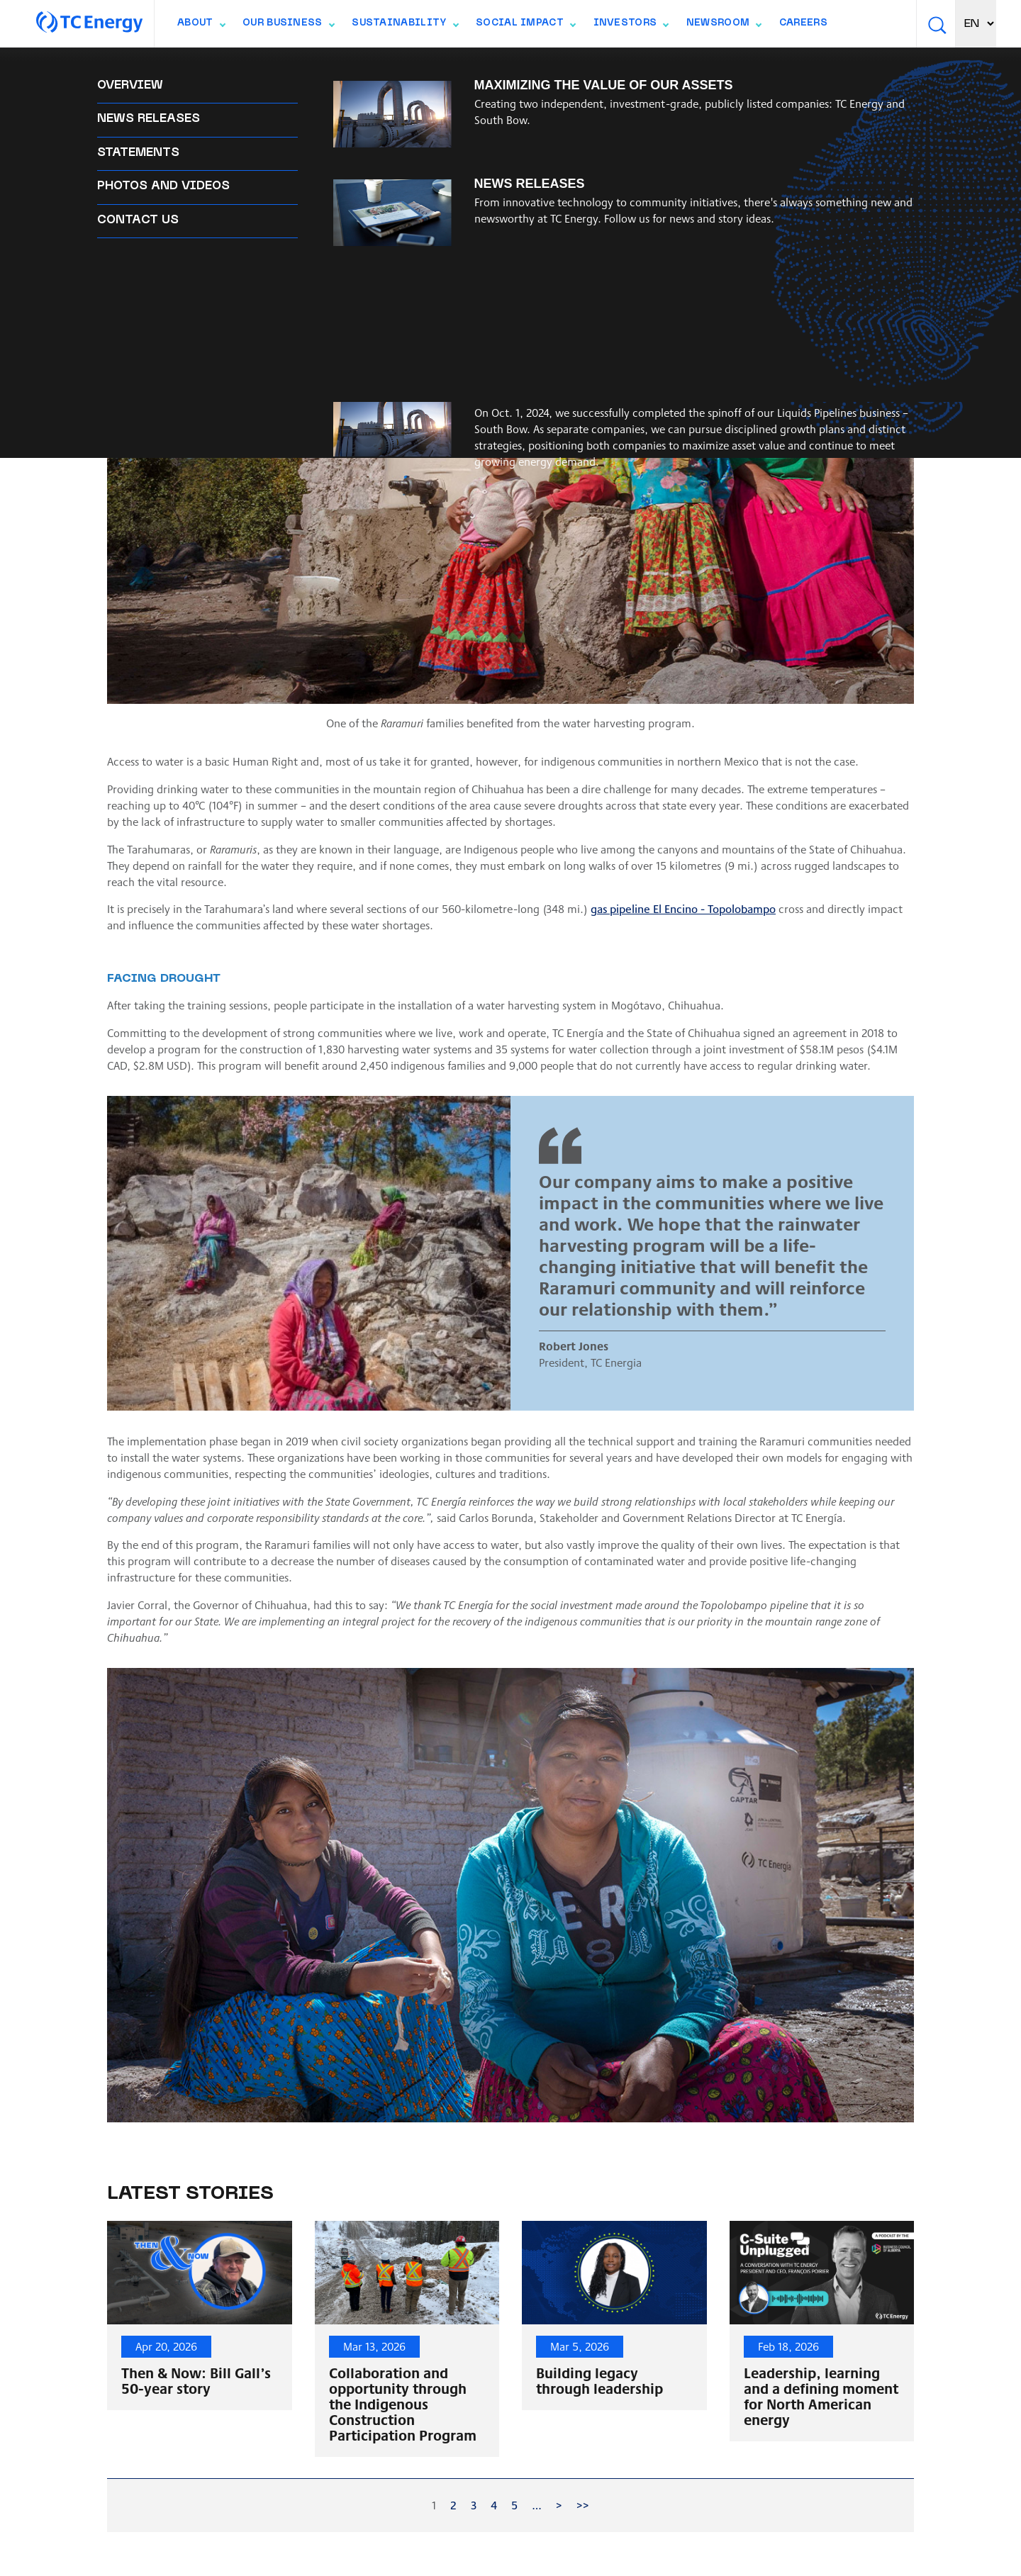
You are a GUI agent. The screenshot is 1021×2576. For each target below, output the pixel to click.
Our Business (288, 26)
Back (135, 65)
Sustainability (404, 26)
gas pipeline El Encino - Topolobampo (683, 908)
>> (582, 2505)
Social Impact (525, 26)
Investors (631, 26)
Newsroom (723, 26)
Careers (803, 23)
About (201, 26)
